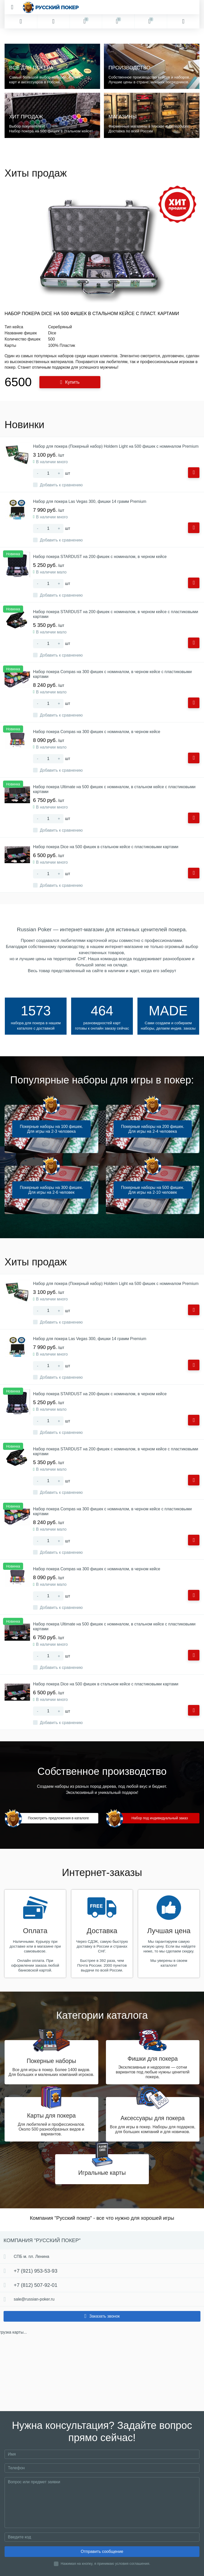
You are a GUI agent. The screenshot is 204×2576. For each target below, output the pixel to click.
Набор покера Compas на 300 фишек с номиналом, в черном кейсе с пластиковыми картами (112, 674)
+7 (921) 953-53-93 (35, 2271)
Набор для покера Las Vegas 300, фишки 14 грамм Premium (89, 501)
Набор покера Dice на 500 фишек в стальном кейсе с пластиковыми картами (105, 847)
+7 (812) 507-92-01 (35, 2285)
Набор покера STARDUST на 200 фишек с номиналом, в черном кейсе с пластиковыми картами (115, 614)
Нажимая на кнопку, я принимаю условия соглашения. (105, 2564)
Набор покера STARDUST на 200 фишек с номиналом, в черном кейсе (100, 556)
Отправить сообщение (102, 2551)
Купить (70, 382)
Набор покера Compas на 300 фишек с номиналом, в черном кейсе (96, 732)
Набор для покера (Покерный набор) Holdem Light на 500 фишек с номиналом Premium (115, 446)
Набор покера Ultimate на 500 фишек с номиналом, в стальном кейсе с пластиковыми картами (114, 789)
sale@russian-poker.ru (34, 2299)
